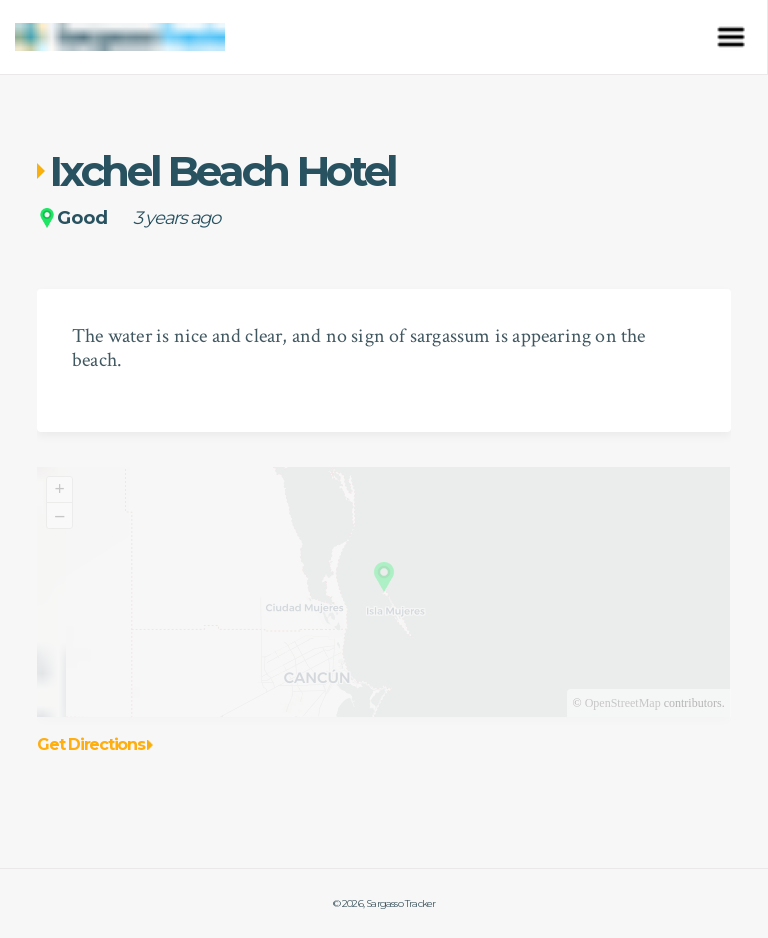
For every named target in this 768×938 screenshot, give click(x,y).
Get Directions (95, 745)
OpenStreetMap (623, 703)
